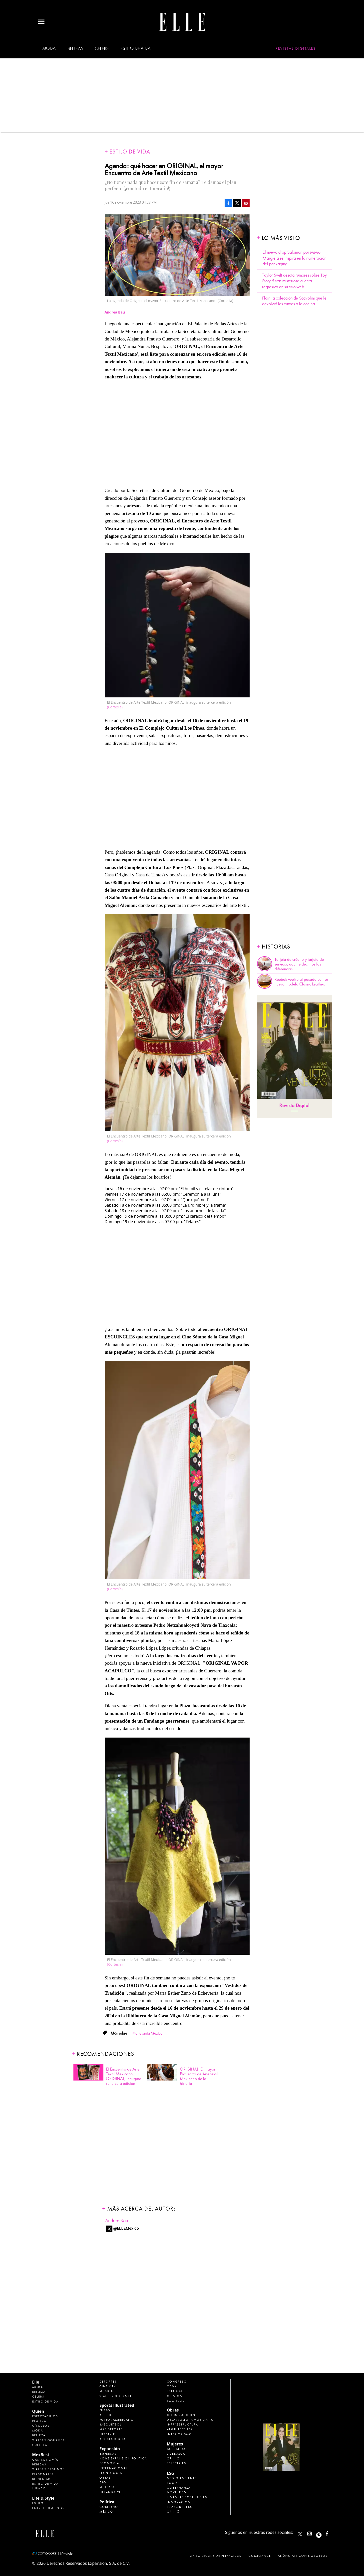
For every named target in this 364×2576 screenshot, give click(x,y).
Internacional (113, 2468)
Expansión (109, 2448)
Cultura (39, 2445)
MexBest (40, 2454)
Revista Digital (294, 1105)
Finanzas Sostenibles (187, 2497)
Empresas (107, 2453)
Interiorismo (179, 2434)
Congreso (177, 2381)
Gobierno (108, 2507)
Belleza (75, 48)
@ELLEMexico (126, 2228)
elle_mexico (314, 2533)
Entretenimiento (48, 2508)
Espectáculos (45, 2416)
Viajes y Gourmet (48, 2440)
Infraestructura (182, 2424)
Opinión (175, 2396)
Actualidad (177, 2449)
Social (173, 2483)
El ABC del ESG (180, 2507)
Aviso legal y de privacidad (216, 2556)
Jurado (39, 2488)
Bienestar (41, 2479)
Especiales (176, 2463)
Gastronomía (45, 2459)
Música (106, 2391)
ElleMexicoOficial (331, 2533)
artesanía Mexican (149, 2033)
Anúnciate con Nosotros (303, 2556)
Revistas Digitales (296, 48)
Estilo (38, 2503)
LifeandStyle (111, 2492)
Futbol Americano (116, 2419)
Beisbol (106, 2415)
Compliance (260, 2556)
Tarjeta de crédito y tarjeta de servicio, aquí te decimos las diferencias (299, 964)
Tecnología (110, 2473)
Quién (38, 2411)
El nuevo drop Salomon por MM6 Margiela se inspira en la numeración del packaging (294, 258)
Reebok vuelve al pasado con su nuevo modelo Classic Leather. (301, 982)
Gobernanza (179, 2487)
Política (106, 2502)
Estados (174, 2391)
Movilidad (176, 2492)
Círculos (40, 2425)
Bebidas (39, 2464)
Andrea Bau (116, 2221)
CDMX (172, 2386)
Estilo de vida (135, 48)
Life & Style (43, 2498)
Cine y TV (107, 2386)
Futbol (105, 2410)
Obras (105, 2477)
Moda (49, 48)
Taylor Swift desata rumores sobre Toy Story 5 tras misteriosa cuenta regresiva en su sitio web (294, 281)
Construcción (181, 2415)
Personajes (42, 2474)
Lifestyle (107, 2434)
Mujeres (106, 2487)
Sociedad (176, 2401)
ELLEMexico (300, 2534)
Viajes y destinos (48, 2469)
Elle (35, 2382)
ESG (102, 2482)
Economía (109, 2463)
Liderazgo (176, 2453)
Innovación (179, 2502)
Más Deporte (111, 2429)
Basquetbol (110, 2424)
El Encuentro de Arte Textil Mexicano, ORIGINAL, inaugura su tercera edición (159, 2076)
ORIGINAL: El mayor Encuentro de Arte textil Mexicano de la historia (235, 2076)
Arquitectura (180, 2429)
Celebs (102, 48)
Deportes (107, 2381)
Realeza (39, 2421)
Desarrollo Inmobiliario (190, 2419)
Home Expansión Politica (123, 2458)
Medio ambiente (182, 2478)
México (106, 2511)
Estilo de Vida (45, 2483)
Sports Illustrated (116, 2405)
